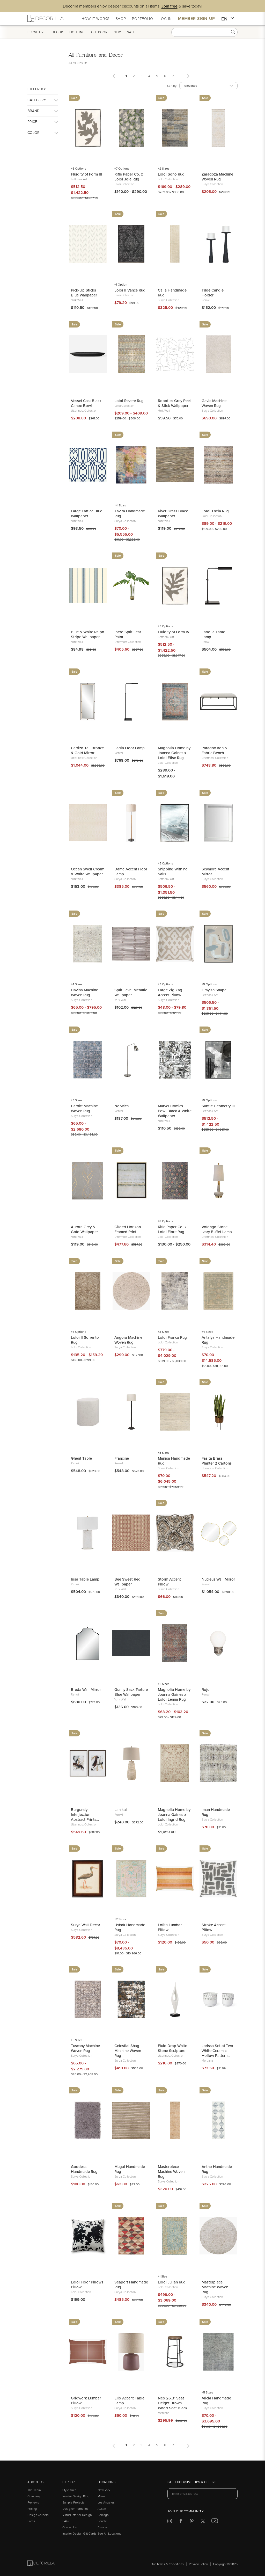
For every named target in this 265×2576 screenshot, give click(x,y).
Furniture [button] (36, 32)
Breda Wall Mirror (86, 1689)
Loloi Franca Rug (172, 1337)
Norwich (121, 1105)
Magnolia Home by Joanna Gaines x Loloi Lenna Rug (174, 1694)
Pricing (32, 2508)
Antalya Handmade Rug (218, 1340)
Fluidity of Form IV (173, 631)
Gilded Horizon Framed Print (127, 1229)
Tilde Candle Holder (213, 292)
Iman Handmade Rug (216, 1812)
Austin (102, 2508)
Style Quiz (69, 2490)
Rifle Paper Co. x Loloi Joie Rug (128, 176)
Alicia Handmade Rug (216, 2400)
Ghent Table (81, 1458)
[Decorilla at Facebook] (181, 2522)
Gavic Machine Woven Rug (214, 403)
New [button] (117, 32)
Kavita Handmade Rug (129, 513)
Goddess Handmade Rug (84, 2169)
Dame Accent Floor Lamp (130, 871)
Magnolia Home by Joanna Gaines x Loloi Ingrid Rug (174, 1814)
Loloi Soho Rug (171, 174)
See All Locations (109, 2533)
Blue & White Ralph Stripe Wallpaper (87, 634)
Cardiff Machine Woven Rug (84, 1108)
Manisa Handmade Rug (174, 1461)
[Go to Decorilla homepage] (41, 2563)
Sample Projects (73, 2502)
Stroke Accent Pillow (214, 1927)
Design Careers (38, 2515)
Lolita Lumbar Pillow (170, 1927)
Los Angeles (106, 2502)
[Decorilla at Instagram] (169, 2522)
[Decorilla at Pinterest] (191, 2522)
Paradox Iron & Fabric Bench (214, 750)
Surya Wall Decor (85, 1924)
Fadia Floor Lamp (129, 747)
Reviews (33, 2502)
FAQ (65, 2521)
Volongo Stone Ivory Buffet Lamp (217, 1229)
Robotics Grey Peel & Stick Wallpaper (174, 403)
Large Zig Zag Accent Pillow (170, 992)
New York (104, 2490)
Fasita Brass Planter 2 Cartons (217, 1461)
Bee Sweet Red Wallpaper (127, 1582)
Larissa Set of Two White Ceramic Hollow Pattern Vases (217, 2050)
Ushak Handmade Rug (129, 1927)
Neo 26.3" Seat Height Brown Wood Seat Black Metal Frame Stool (173, 2403)
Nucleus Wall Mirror (218, 1579)
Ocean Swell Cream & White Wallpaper (87, 871)
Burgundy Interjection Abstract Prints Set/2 (83, 1814)
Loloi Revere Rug (129, 400)
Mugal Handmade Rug (129, 2169)
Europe (102, 2527)
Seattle (102, 2521)
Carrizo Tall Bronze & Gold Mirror (87, 750)
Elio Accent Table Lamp (129, 2400)
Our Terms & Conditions (167, 2564)
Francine (121, 1458)
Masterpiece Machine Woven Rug (171, 2171)
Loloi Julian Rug (172, 2282)
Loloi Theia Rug (215, 510)
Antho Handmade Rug (217, 2169)
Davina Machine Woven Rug (84, 992)
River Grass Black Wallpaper (173, 513)
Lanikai (120, 1809)
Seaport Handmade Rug (131, 2284)
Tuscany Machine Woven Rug (85, 2048)
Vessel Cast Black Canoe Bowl (86, 403)
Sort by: (172, 85)
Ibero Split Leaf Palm (127, 634)
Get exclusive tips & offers (191, 2482)
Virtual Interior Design (77, 2515)
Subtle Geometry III (218, 1105)
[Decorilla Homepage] (45, 18)
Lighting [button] (77, 32)
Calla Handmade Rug (172, 292)
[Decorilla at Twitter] (203, 2522)
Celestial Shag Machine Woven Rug (127, 2050)
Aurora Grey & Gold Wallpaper (84, 1229)
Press (31, 2521)
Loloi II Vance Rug (129, 290)
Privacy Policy (198, 2564)
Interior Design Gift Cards (79, 2533)
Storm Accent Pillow (169, 1582)
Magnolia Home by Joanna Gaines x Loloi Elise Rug (174, 752)
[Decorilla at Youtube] (214, 2521)
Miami (101, 2496)
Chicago (103, 2515)
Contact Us (69, 2527)
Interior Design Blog (75, 2496)
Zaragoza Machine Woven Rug (217, 176)
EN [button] (227, 19)
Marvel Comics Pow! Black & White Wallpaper (175, 1110)
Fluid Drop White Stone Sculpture (172, 2048)
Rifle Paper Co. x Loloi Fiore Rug (172, 1229)
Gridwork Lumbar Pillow (86, 2400)
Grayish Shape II (216, 989)
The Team (34, 2490)
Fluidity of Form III (86, 174)
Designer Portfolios (75, 2508)
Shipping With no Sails (173, 871)
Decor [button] (57, 32)
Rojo (206, 1689)
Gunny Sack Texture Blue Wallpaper (131, 1692)
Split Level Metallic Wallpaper (130, 992)
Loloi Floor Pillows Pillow (87, 2284)
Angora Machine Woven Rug (128, 1340)
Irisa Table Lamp (85, 1579)
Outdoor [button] (99, 32)
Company (33, 2496)
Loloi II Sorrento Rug (85, 1340)
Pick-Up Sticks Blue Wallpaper (84, 292)
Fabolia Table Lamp (213, 634)
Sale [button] (131, 32)
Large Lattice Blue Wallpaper (86, 513)
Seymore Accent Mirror (215, 871)
